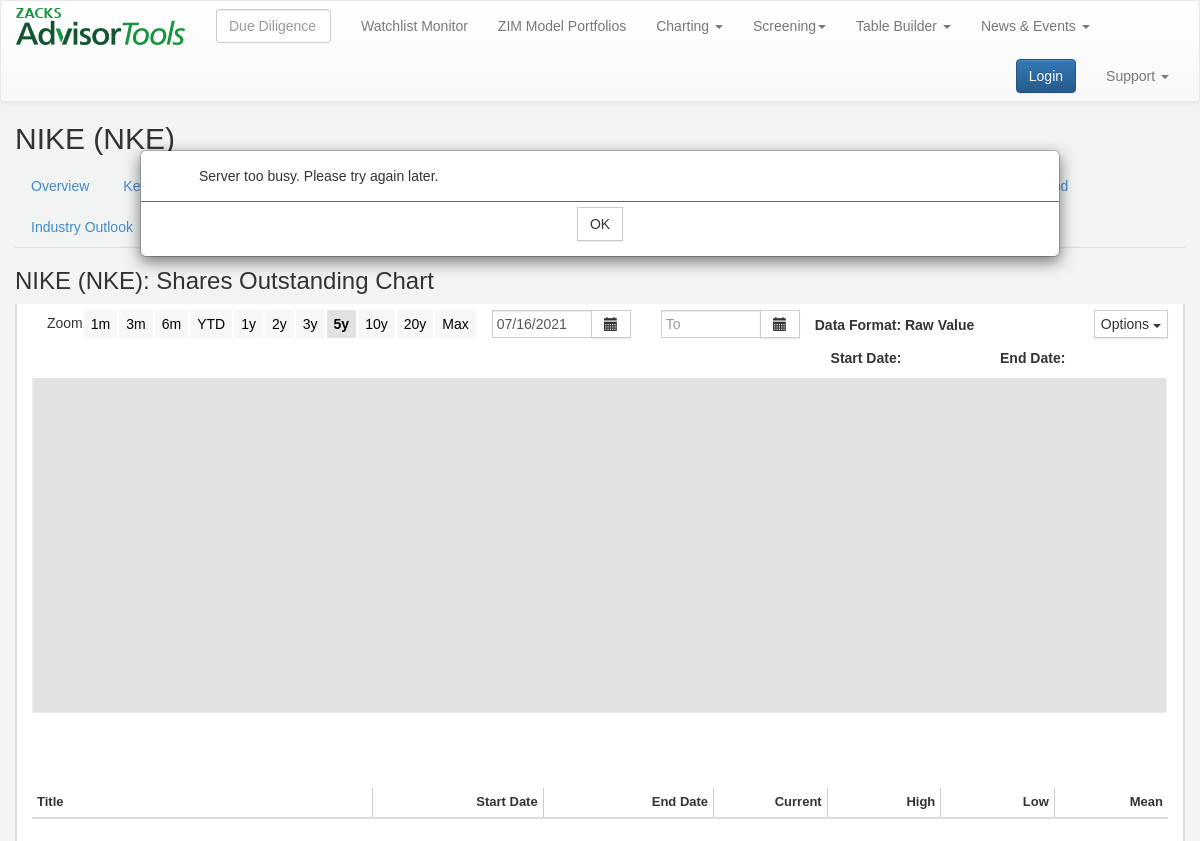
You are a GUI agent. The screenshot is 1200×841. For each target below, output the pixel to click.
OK (600, 224)
